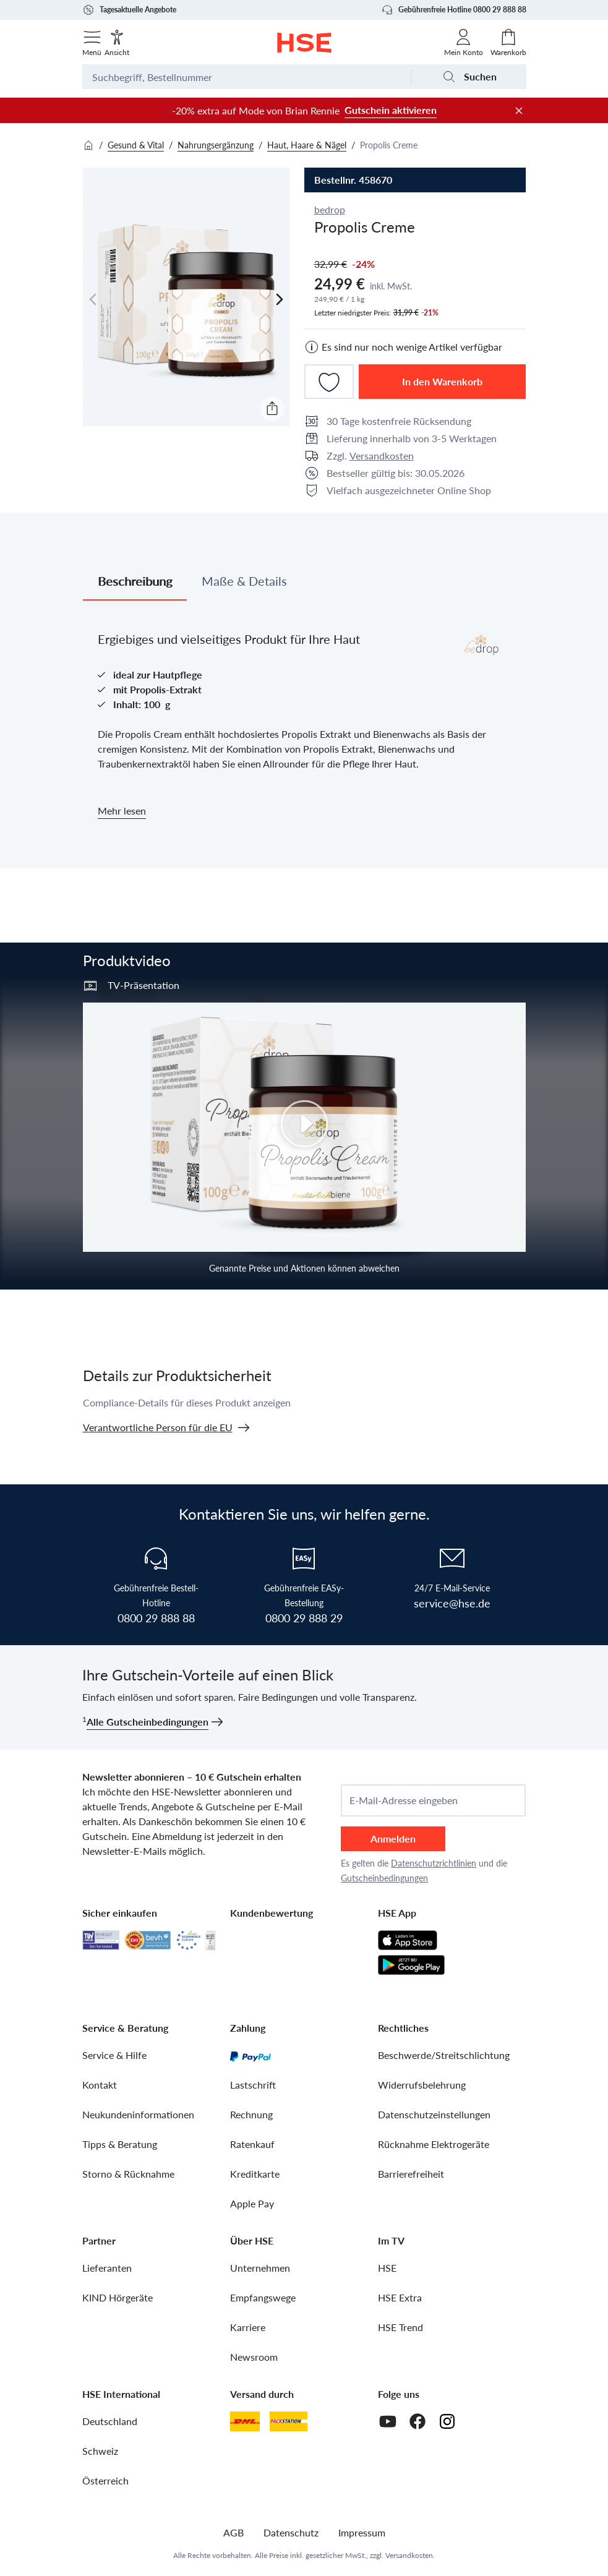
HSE (387, 2268)
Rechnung (251, 2114)
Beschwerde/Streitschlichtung (444, 2055)
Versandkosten (381, 455)
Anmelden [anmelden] (393, 1838)
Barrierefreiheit (411, 2174)
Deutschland (109, 2421)
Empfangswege (263, 2297)
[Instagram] (447, 2421)
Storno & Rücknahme (128, 2174)
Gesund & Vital (136, 145)
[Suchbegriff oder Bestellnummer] (246, 76)
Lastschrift (253, 2084)
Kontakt (99, 2084)
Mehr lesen (122, 810)
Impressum (361, 2532)
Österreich (105, 2480)
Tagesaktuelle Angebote (129, 10)
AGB (233, 2532)
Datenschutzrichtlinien (433, 1863)
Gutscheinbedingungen (384, 1878)
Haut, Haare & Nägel (306, 145)
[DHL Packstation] (288, 2421)
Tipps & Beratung (119, 2144)
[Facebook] (417, 2421)
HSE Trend (400, 2327)
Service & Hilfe (114, 2055)
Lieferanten (107, 2268)
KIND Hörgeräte (117, 2297)
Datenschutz (291, 2532)
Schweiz (100, 2451)
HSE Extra (400, 2297)
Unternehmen (260, 2268)
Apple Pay (252, 2203)
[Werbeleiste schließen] (519, 110)
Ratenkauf (252, 2144)
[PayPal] (250, 2055)
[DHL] (245, 2421)
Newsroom (254, 2357)
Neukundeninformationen (138, 2114)
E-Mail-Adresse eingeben (403, 1800)
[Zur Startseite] (304, 43)
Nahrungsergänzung (216, 145)
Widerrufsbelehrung (422, 2084)
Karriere (247, 2327)
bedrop (329, 209)
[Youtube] (388, 2421)
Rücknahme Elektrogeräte (433, 2144)
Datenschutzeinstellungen (434, 2114)
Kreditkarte (255, 2174)
